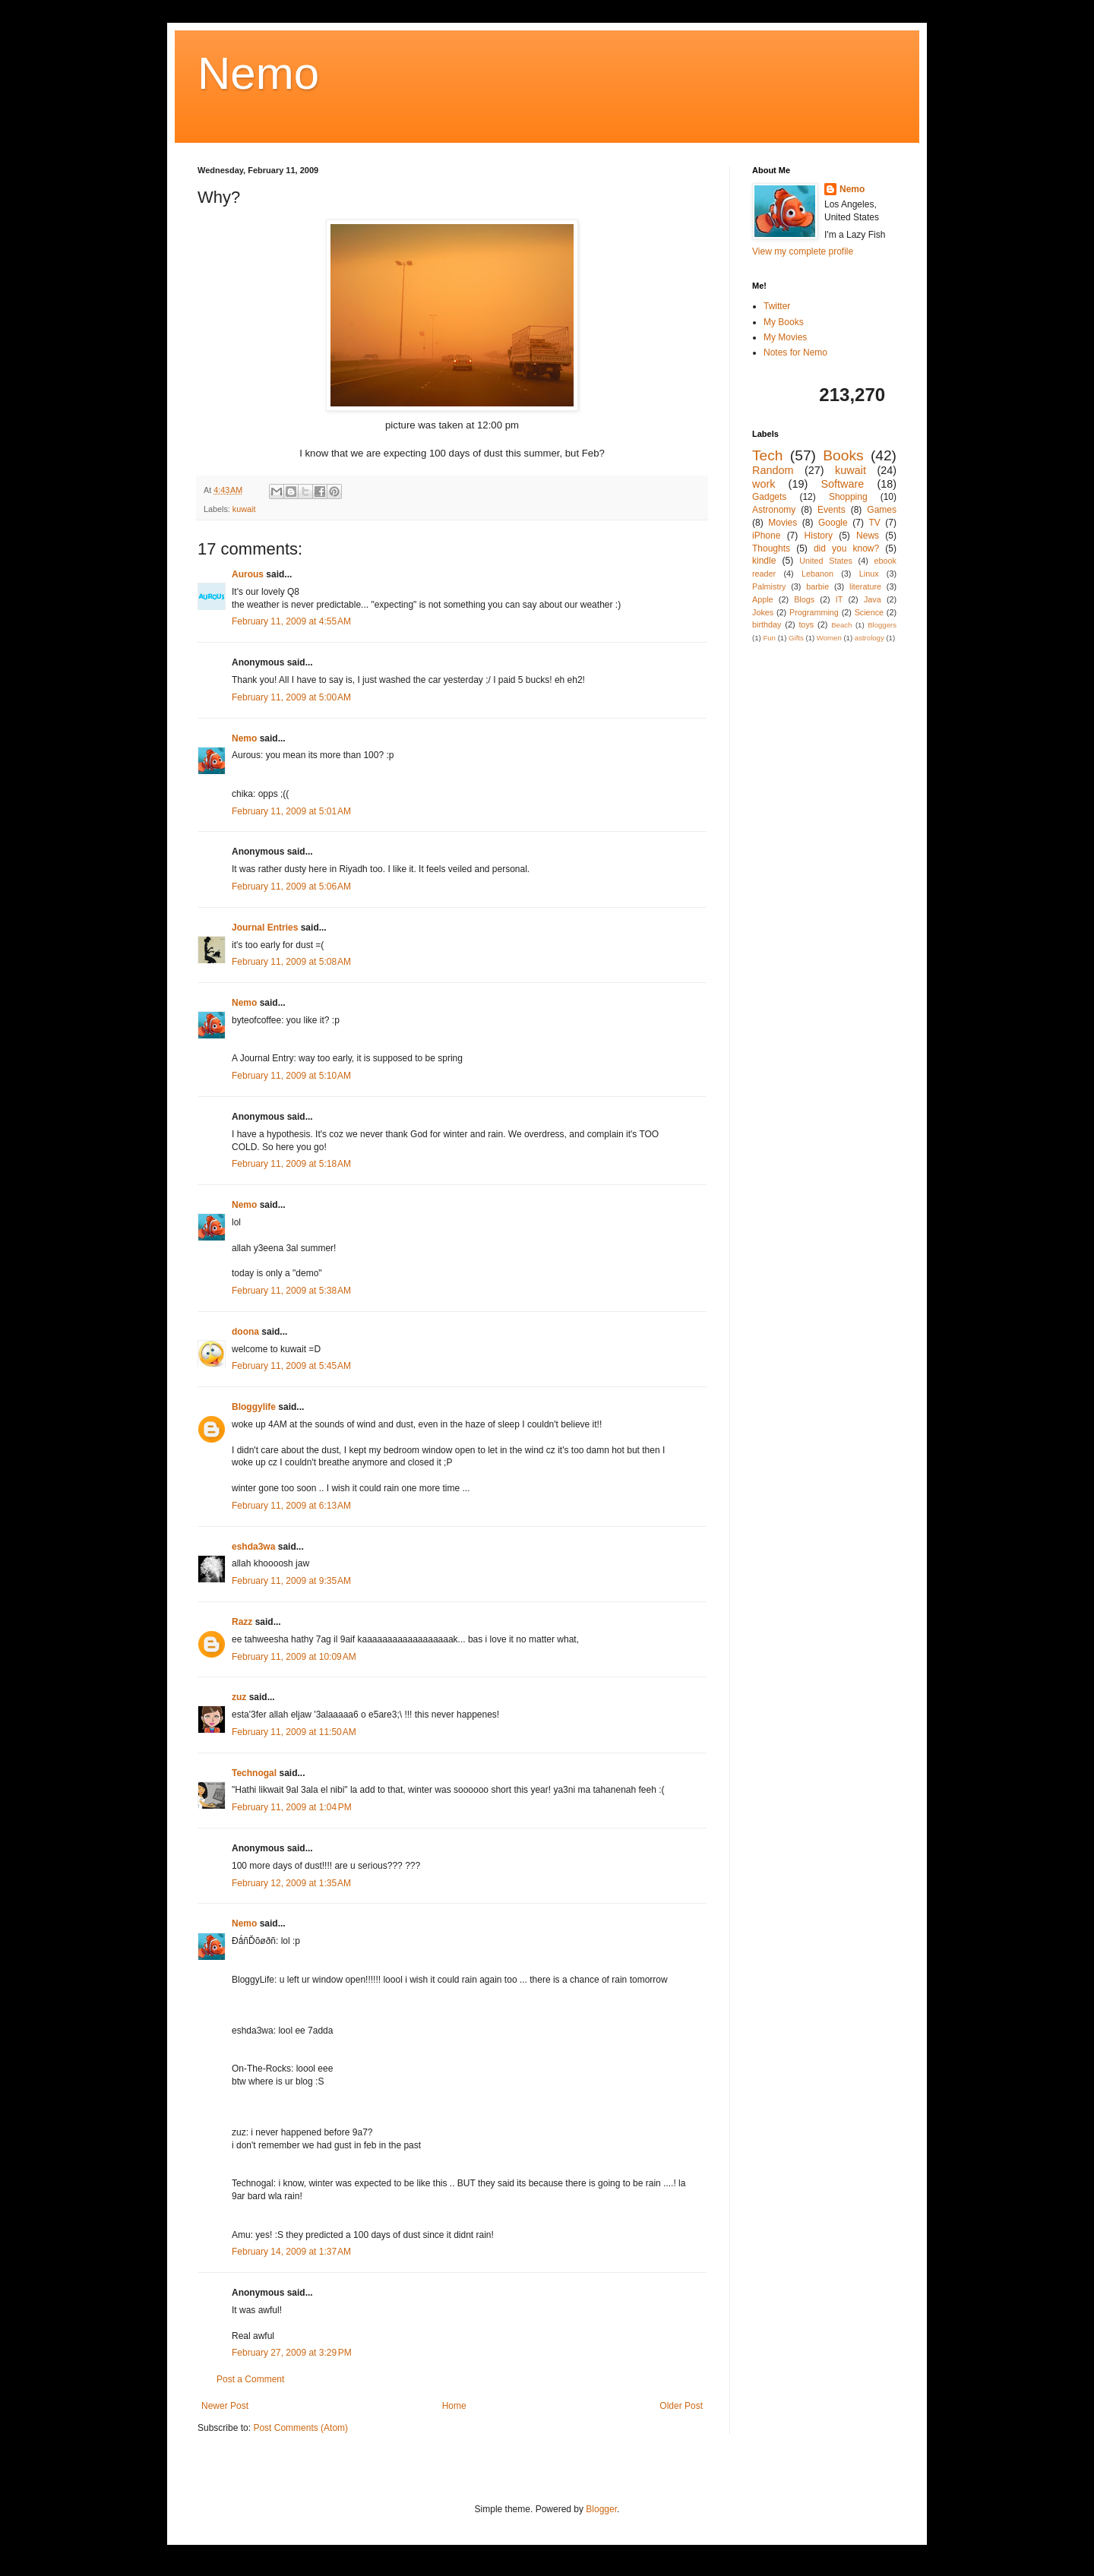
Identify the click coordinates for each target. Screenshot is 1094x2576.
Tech (767, 455)
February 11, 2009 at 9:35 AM (291, 1581)
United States (825, 560)
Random (772, 470)
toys (806, 624)
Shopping (848, 496)
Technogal (254, 1773)
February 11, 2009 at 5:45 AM (291, 1366)
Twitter (777, 306)
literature (865, 586)
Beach (841, 625)
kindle (764, 560)
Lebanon (817, 573)
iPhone (766, 535)
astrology (869, 638)
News (867, 535)
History (819, 535)
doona (245, 1331)
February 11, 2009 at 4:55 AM (291, 621)
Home (454, 2406)
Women (829, 638)
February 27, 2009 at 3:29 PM (292, 2352)
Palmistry (769, 586)
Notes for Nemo (795, 352)
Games (881, 509)
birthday (766, 624)
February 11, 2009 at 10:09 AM (294, 1656)
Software (842, 484)
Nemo (258, 73)
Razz (242, 1622)
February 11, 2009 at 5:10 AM (291, 1075)
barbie (817, 586)
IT (839, 599)
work (763, 484)
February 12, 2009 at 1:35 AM (291, 1883)
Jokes (762, 612)
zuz (239, 1697)
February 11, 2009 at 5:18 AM (291, 1163)
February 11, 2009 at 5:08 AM (291, 961)
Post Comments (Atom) (300, 2428)
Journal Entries (265, 927)
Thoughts (771, 548)
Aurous (248, 574)
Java (872, 599)
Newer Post (224, 2406)
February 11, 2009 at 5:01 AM (291, 811)
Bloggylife (254, 1407)
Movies (782, 522)
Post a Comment (250, 2379)
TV (874, 522)
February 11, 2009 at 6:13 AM (291, 1505)
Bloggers (882, 625)
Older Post (681, 2406)
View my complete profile (802, 251)
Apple (762, 599)
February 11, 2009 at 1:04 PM (292, 1807)
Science (869, 612)
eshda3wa (253, 1546)
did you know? (846, 548)
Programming (814, 612)
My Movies (785, 337)
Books (843, 455)
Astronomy (773, 509)
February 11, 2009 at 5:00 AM (291, 697)
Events (831, 509)
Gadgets (769, 496)
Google (833, 522)
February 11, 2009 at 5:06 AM (291, 886)
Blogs (804, 599)
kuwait (244, 509)
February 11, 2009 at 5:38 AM (291, 1290)
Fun (769, 638)
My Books (784, 322)
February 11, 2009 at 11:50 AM (294, 1732)
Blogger (601, 2509)
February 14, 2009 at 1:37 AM (291, 2251)
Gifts (796, 638)
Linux (869, 573)
